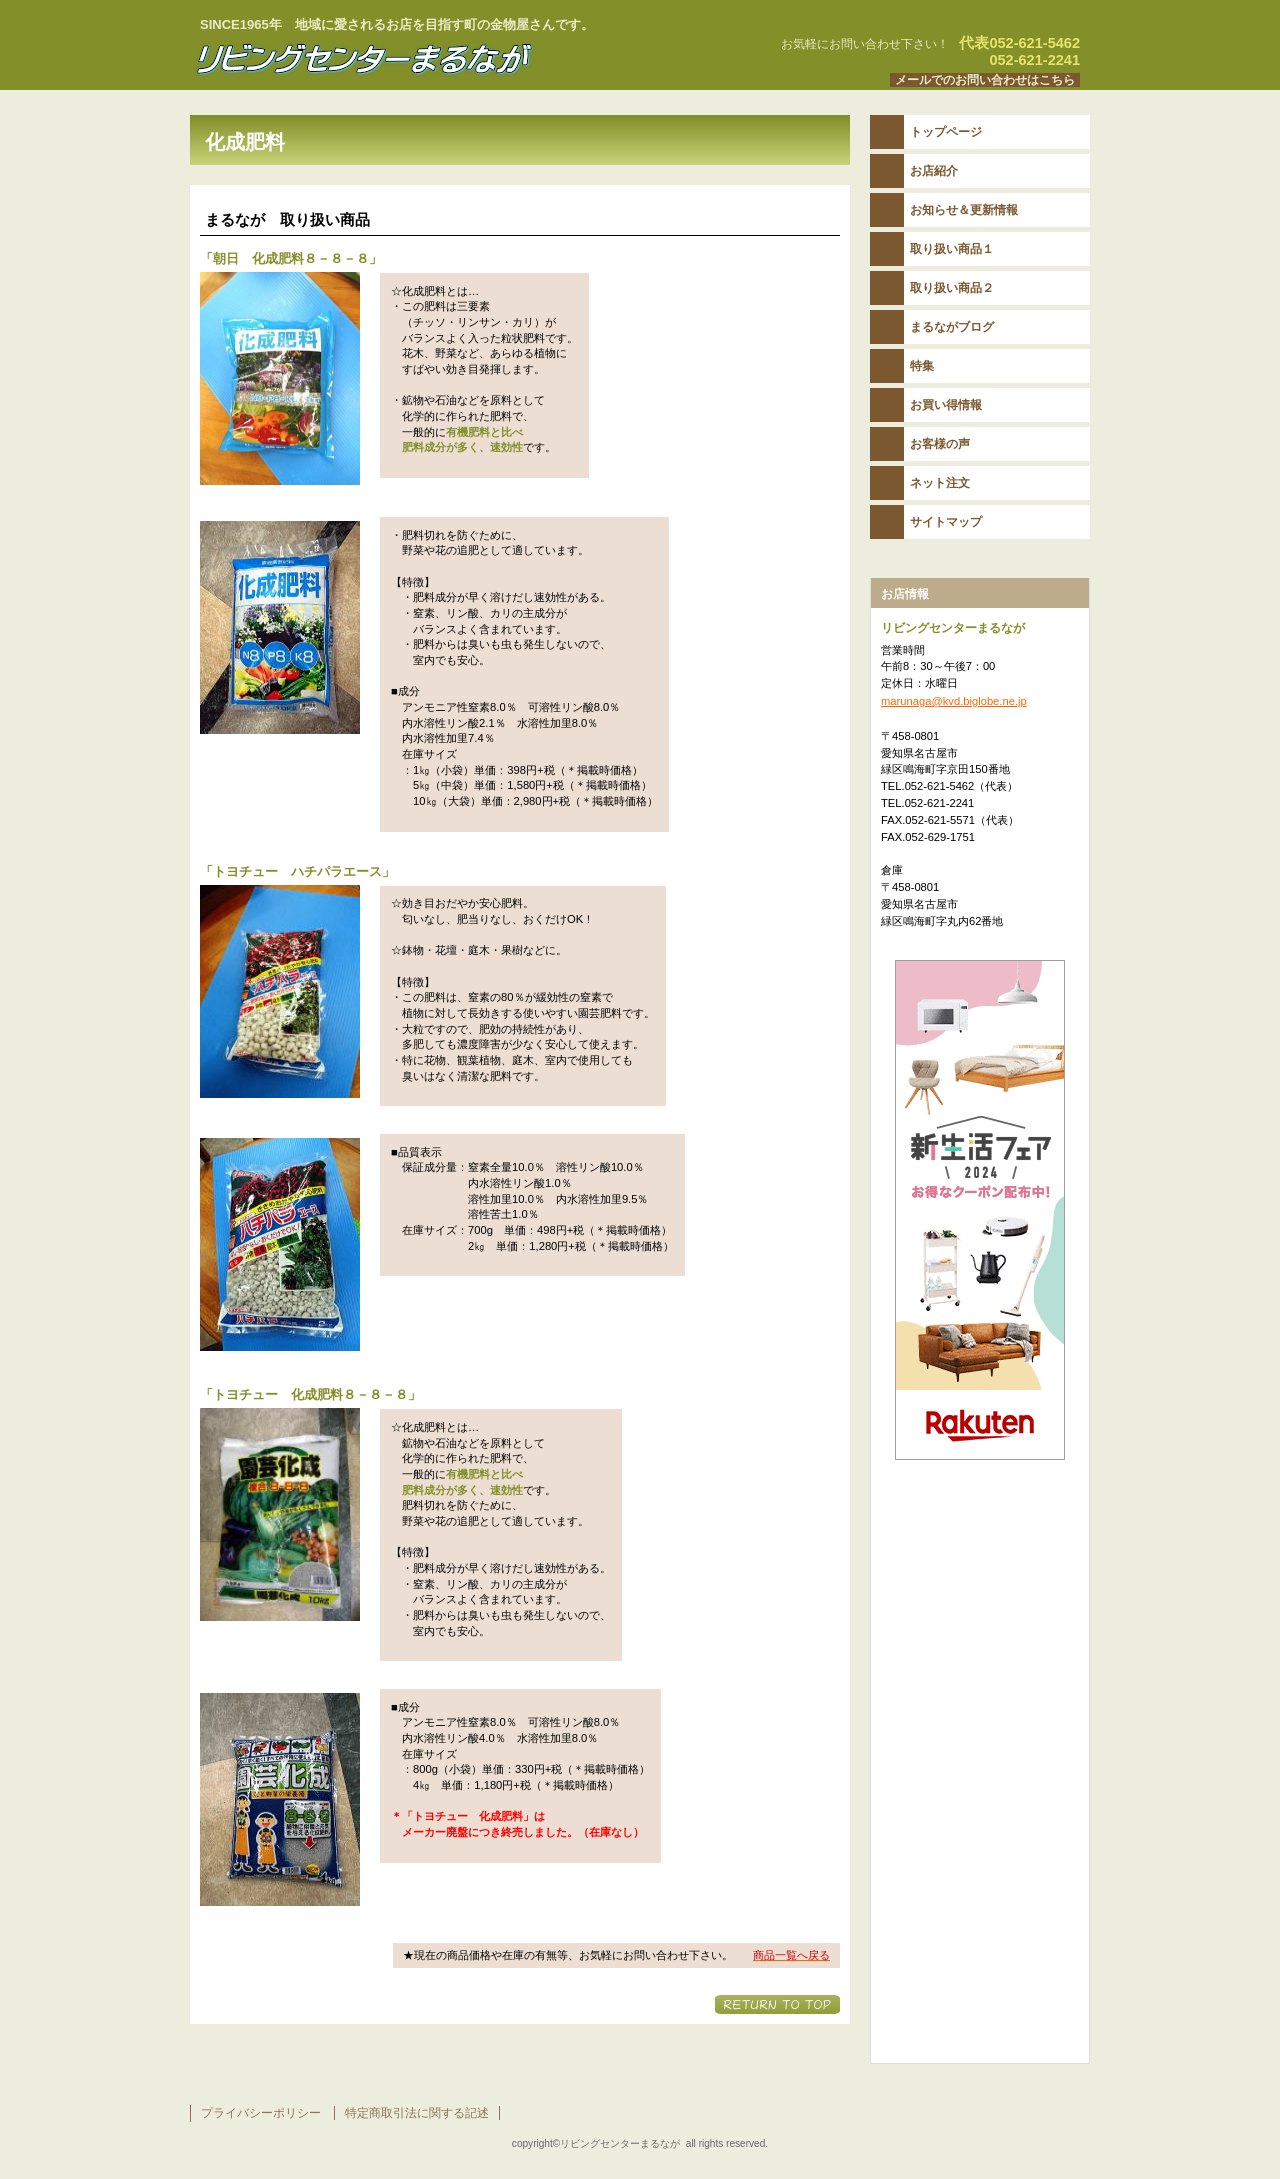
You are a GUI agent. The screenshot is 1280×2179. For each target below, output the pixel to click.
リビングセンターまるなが (440, 59)
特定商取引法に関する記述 (417, 2113)
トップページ (946, 132)
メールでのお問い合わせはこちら (985, 80)
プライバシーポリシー (261, 2113)
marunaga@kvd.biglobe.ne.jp (954, 701)
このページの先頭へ (777, 2004)
